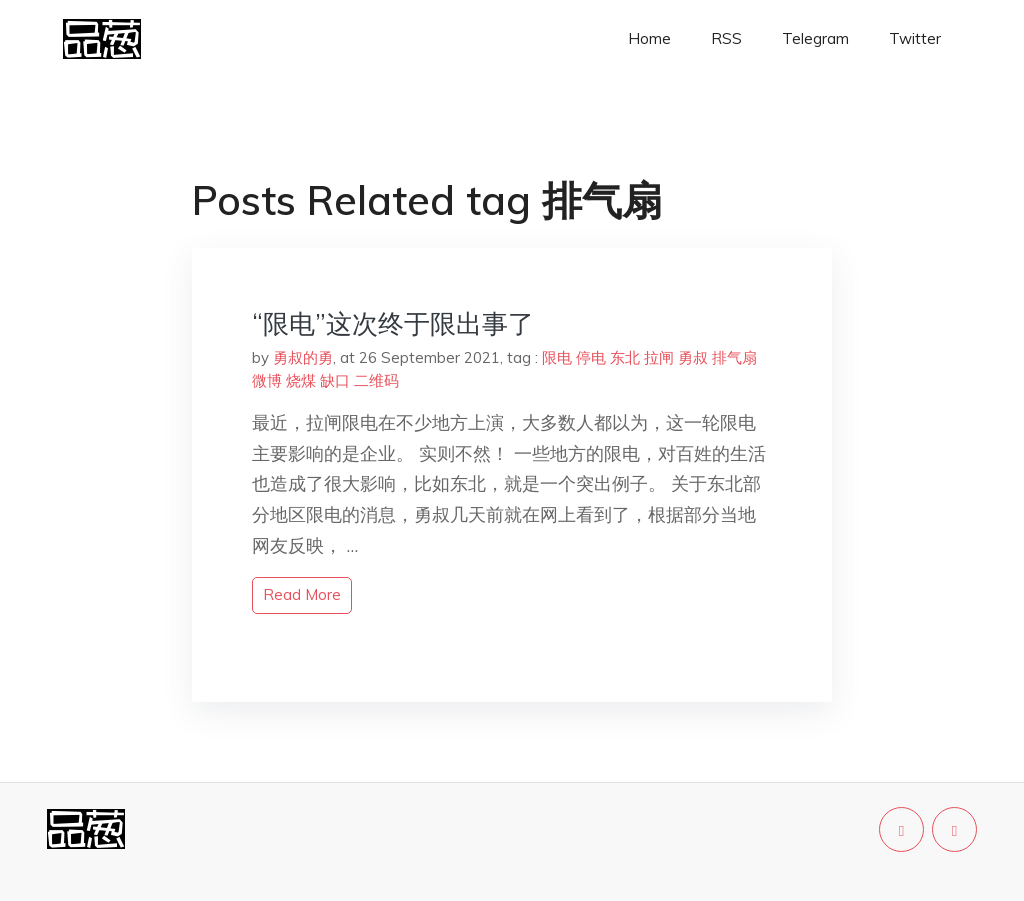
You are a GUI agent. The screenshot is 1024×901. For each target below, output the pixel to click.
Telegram (815, 38)
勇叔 (693, 357)
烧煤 (301, 380)
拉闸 (659, 357)
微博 (267, 380)
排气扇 (734, 357)
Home (649, 38)
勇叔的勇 (303, 357)
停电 (591, 357)
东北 (625, 357)
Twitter (915, 38)
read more (302, 594)
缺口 (335, 380)
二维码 (376, 380)
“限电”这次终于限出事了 (393, 323)
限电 (557, 357)
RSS (726, 38)
